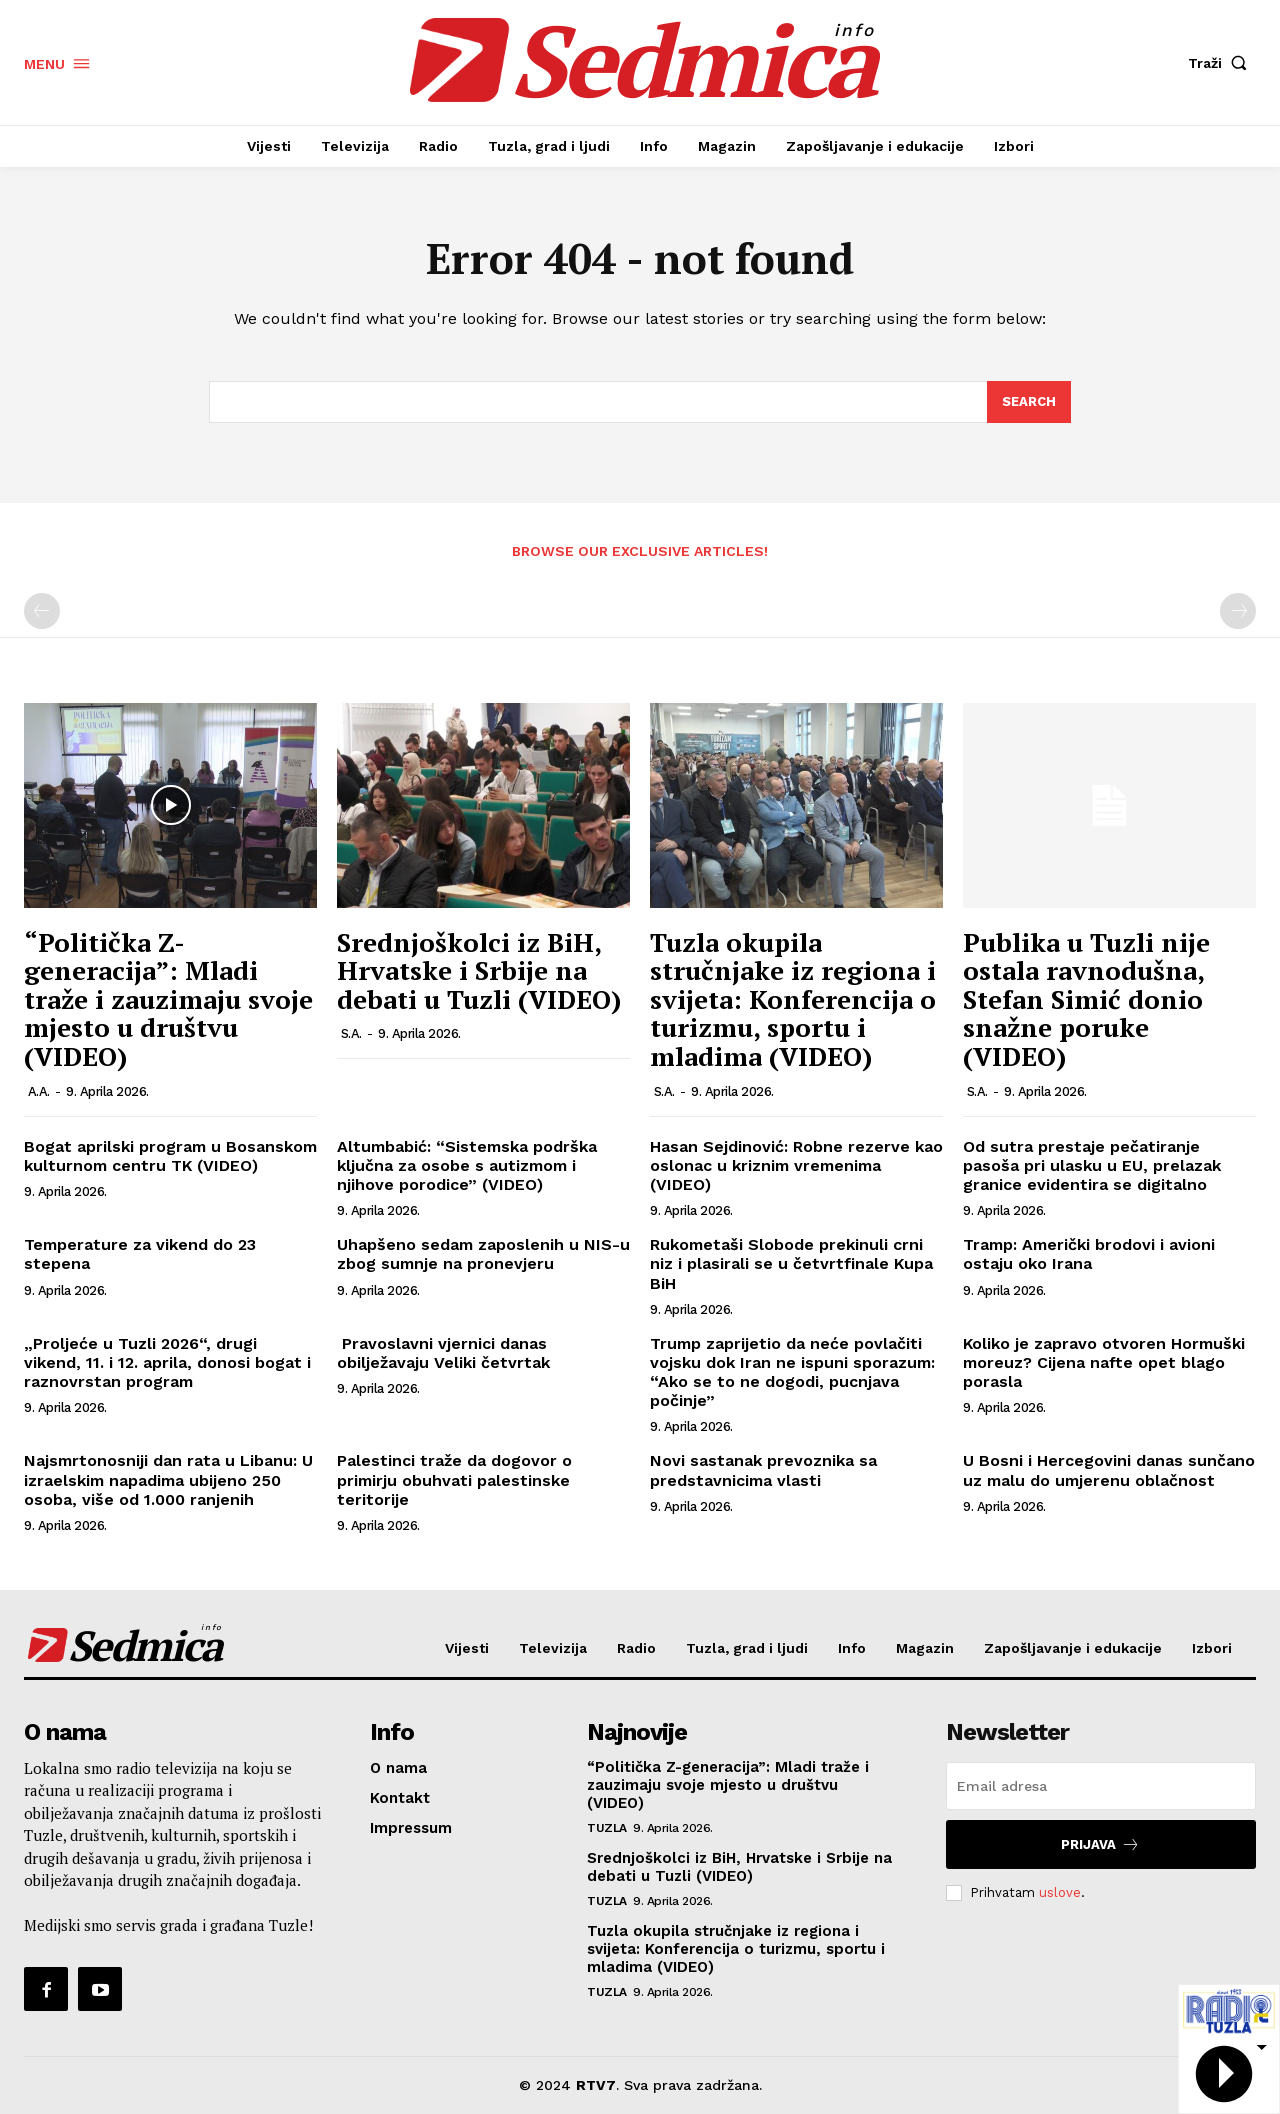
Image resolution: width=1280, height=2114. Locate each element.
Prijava (1100, 1844)
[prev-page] (42, 611)
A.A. (39, 1091)
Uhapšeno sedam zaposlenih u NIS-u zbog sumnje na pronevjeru (483, 1254)
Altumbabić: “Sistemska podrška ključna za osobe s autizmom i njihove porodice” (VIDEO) (467, 1165)
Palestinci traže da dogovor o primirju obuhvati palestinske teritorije (454, 1479)
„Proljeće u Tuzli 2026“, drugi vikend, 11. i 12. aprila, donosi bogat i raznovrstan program (167, 1362)
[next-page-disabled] (1238, 611)
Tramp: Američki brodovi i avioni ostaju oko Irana (1089, 1254)
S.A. (351, 1033)
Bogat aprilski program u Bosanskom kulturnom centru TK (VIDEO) (170, 1156)
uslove (1060, 1892)
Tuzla (607, 1828)
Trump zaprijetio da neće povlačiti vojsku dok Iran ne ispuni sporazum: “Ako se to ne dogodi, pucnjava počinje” (792, 1372)
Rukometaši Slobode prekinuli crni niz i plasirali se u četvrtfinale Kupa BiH (791, 1263)
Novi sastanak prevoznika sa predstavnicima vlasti (763, 1470)
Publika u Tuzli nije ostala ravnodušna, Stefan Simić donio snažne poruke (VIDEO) (1086, 999)
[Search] (1029, 402)
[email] (1101, 1786)
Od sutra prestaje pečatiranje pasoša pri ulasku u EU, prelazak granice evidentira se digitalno (1092, 1165)
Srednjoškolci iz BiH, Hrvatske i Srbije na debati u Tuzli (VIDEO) (479, 970)
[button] (1222, 63)
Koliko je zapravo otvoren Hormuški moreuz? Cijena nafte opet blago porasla (1104, 1362)
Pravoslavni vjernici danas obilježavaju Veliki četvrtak (443, 1353)
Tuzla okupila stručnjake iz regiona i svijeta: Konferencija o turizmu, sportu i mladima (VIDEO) (793, 999)
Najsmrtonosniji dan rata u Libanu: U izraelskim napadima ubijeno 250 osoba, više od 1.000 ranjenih (168, 1479)
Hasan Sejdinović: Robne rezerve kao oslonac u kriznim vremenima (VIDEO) (796, 1165)
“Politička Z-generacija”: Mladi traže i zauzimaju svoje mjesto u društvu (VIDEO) (168, 999)
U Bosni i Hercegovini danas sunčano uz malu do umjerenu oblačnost (1109, 1470)
